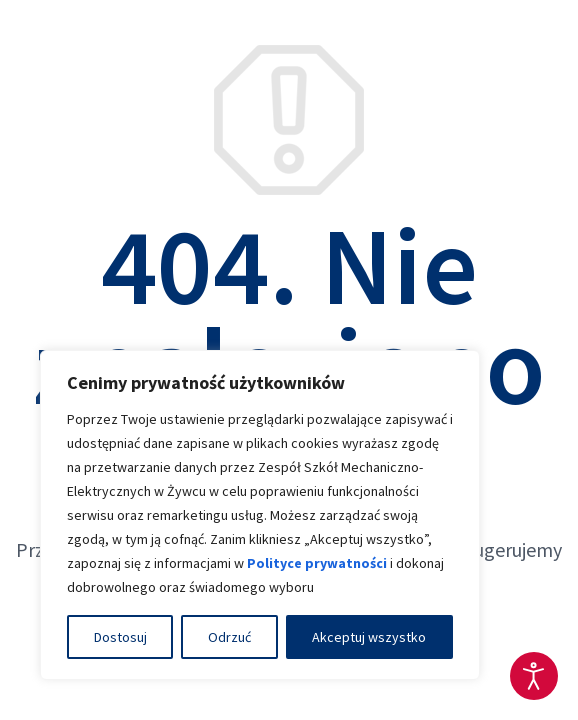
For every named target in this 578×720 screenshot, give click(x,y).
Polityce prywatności (317, 563)
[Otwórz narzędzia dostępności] (534, 676)
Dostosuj (120, 637)
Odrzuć (229, 637)
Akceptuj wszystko (369, 637)
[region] (260, 515)
